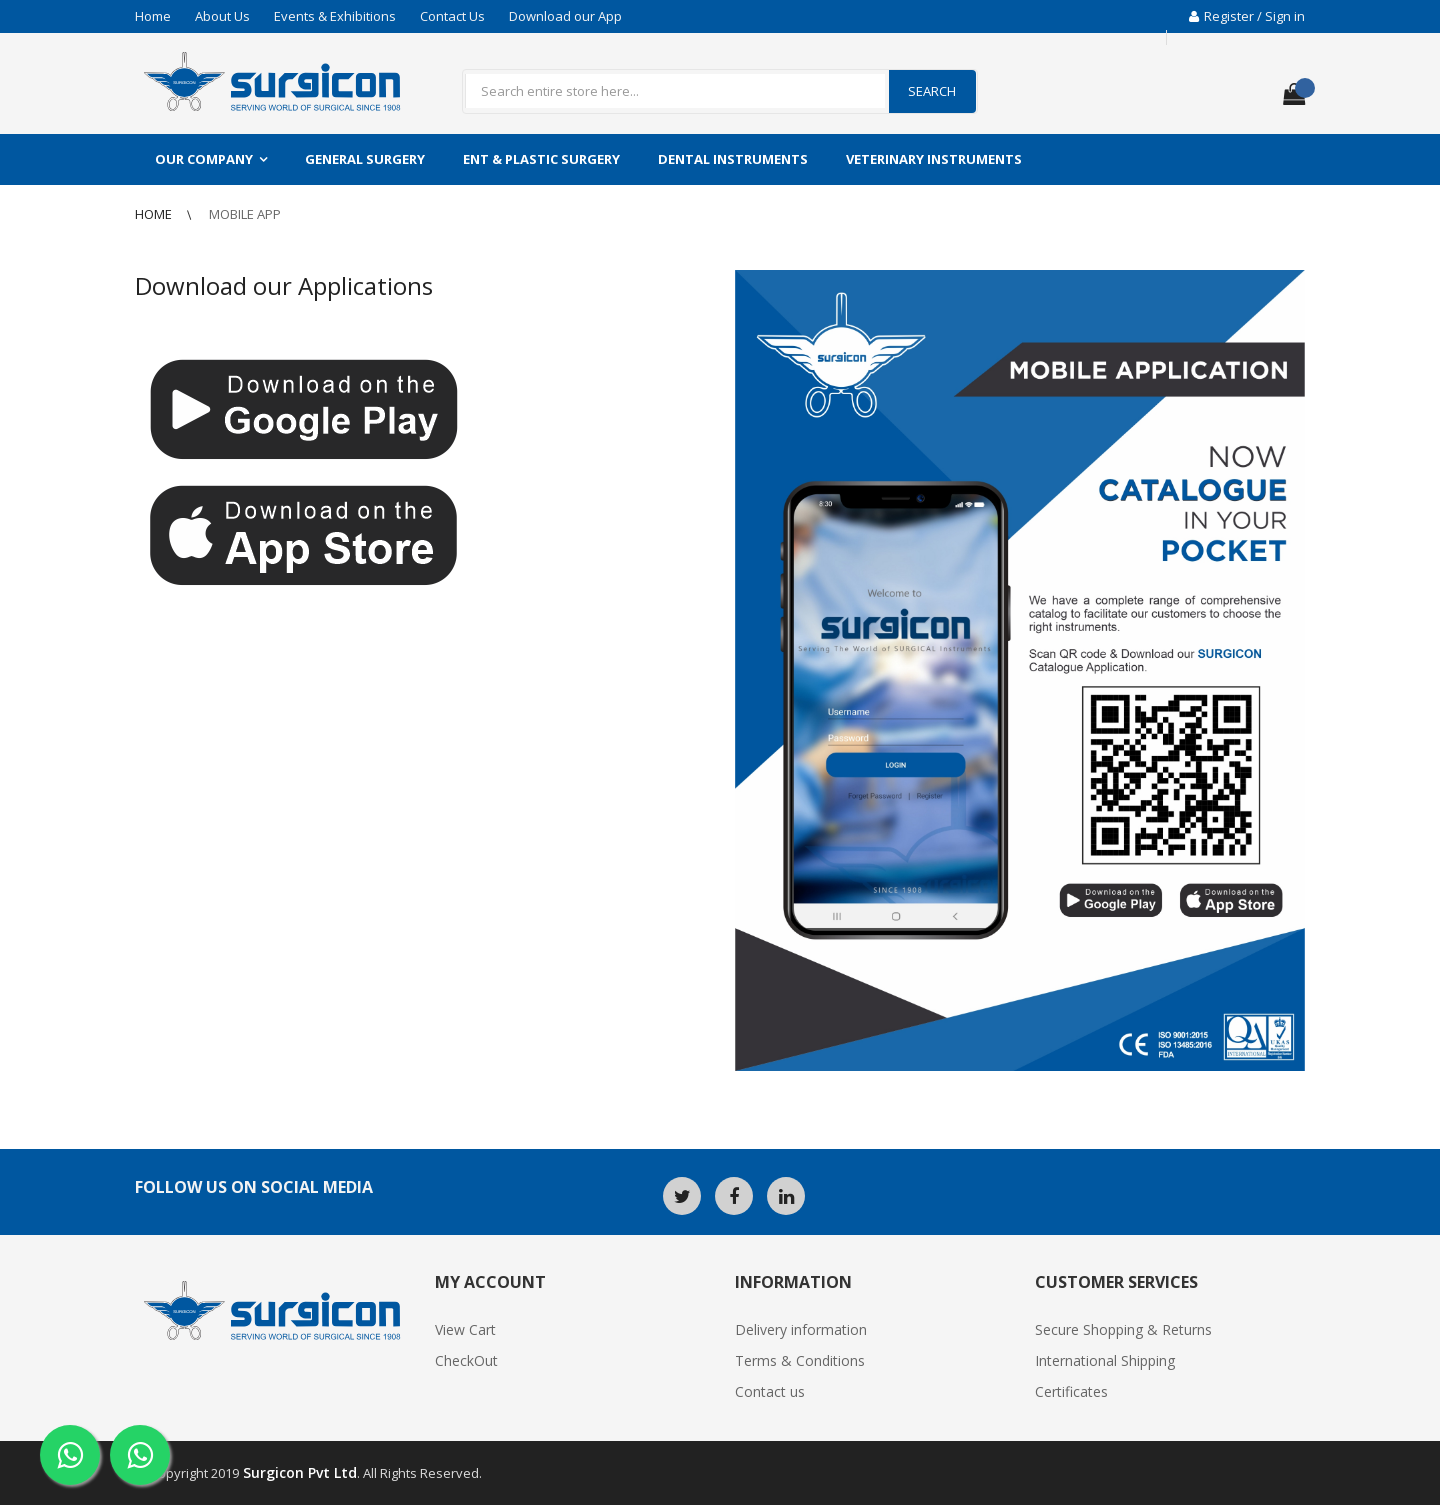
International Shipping (1105, 1360)
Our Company (204, 159)
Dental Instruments (733, 159)
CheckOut (466, 1360)
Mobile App (245, 214)
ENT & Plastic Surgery (541, 159)
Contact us (770, 1391)
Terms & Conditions (800, 1360)
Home (153, 16)
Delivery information (801, 1329)
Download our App (565, 16)
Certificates (1071, 1391)
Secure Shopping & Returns (1123, 1329)
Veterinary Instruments (934, 159)
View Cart (465, 1329)
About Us (222, 16)
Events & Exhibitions (335, 16)
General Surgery (365, 159)
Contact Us (452, 16)
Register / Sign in (1247, 16)
